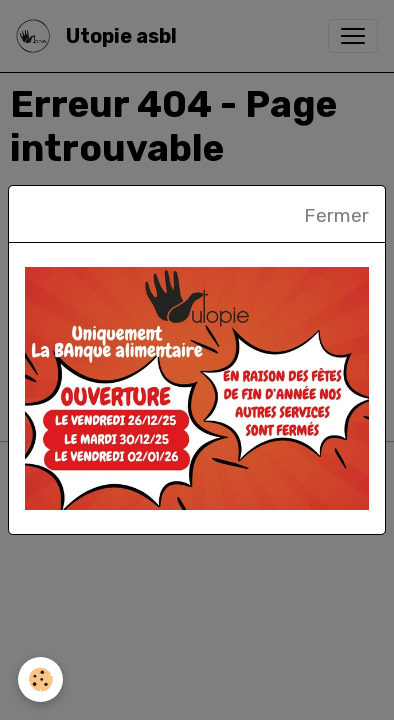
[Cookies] (40, 679)
